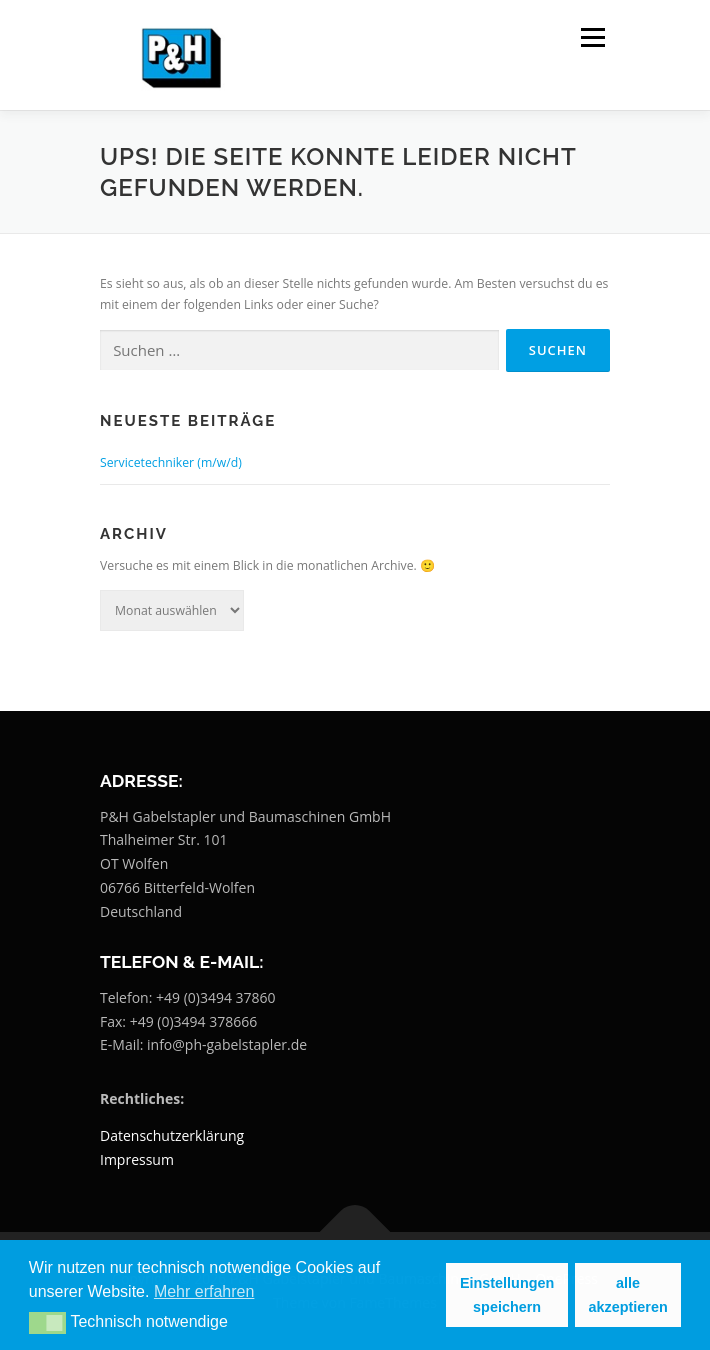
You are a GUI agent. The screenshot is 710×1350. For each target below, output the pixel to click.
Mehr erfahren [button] (204, 1291)
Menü (591, 37)
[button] (47, 1323)
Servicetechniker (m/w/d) (171, 462)
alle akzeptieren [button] (628, 1295)
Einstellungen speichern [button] (507, 1295)
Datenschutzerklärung (172, 1135)
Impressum (137, 1159)
